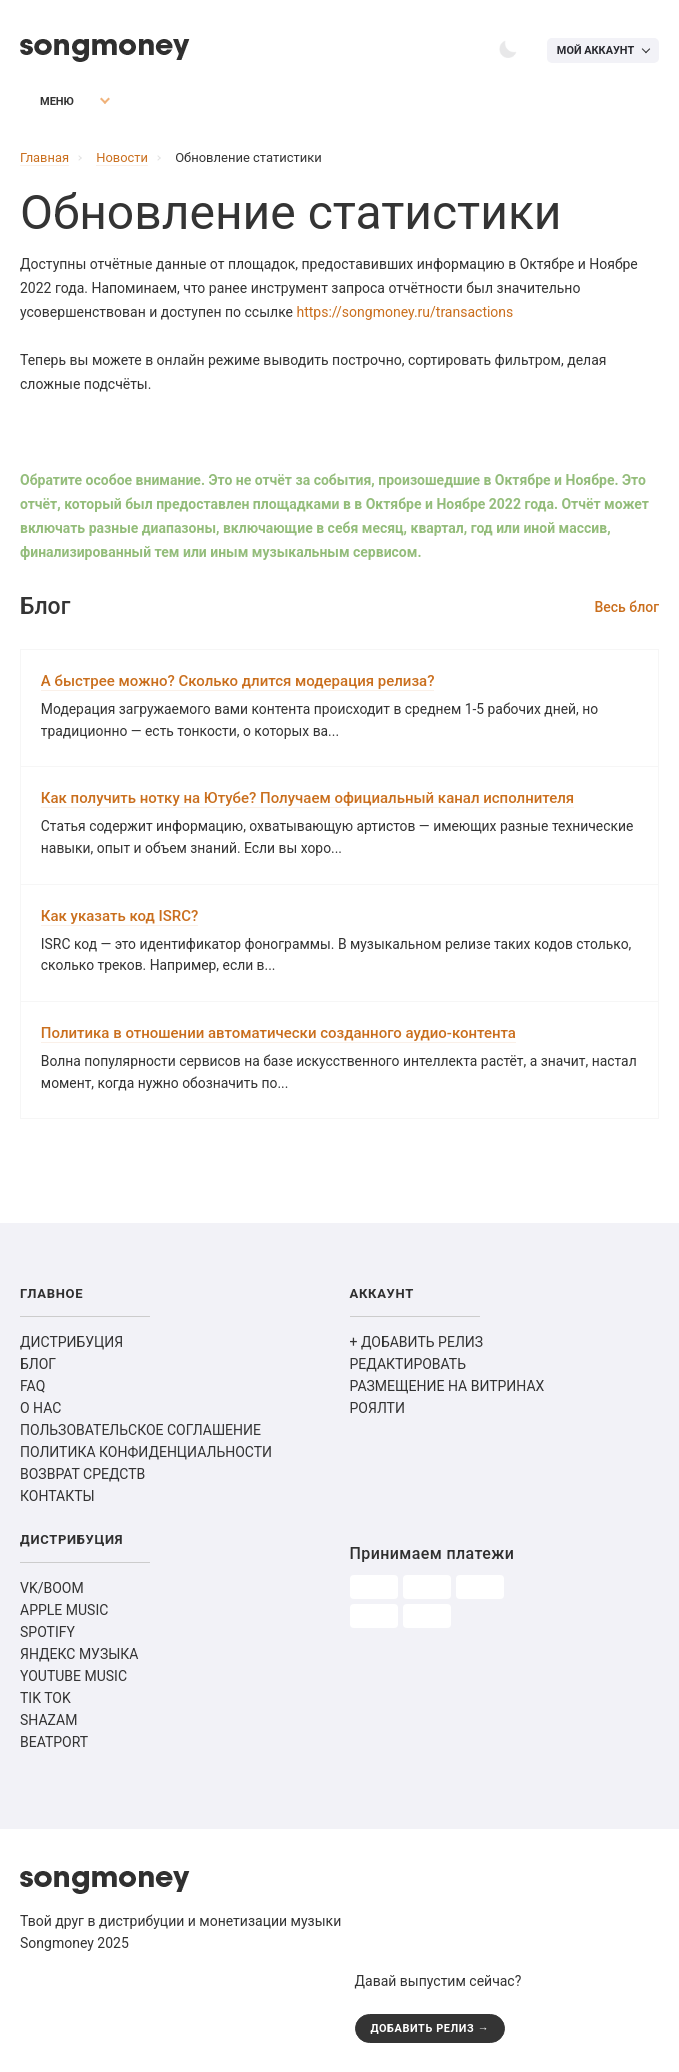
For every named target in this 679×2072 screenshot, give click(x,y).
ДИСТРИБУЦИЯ (71, 1346)
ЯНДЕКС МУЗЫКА (79, 1658)
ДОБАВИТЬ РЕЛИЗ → (431, 2031)
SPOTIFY (47, 1636)
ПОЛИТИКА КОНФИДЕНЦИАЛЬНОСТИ (146, 1456)
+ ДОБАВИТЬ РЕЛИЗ (417, 1346)
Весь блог (626, 607)
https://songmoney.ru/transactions (405, 313)
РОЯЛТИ (377, 1412)
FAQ (32, 1390)
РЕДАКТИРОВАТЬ (408, 1368)
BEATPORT (54, 1746)
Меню (44, 102)
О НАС (40, 1412)
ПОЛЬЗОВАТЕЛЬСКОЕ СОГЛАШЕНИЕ (140, 1434)
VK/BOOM (52, 1592)
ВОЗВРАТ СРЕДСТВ (82, 1478)
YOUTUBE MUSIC (73, 1680)
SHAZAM (48, 1724)
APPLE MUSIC (64, 1614)
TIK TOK (45, 1702)
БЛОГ (38, 1368)
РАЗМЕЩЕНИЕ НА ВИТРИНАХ (447, 1390)
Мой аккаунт (595, 50)
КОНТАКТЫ (57, 1500)
